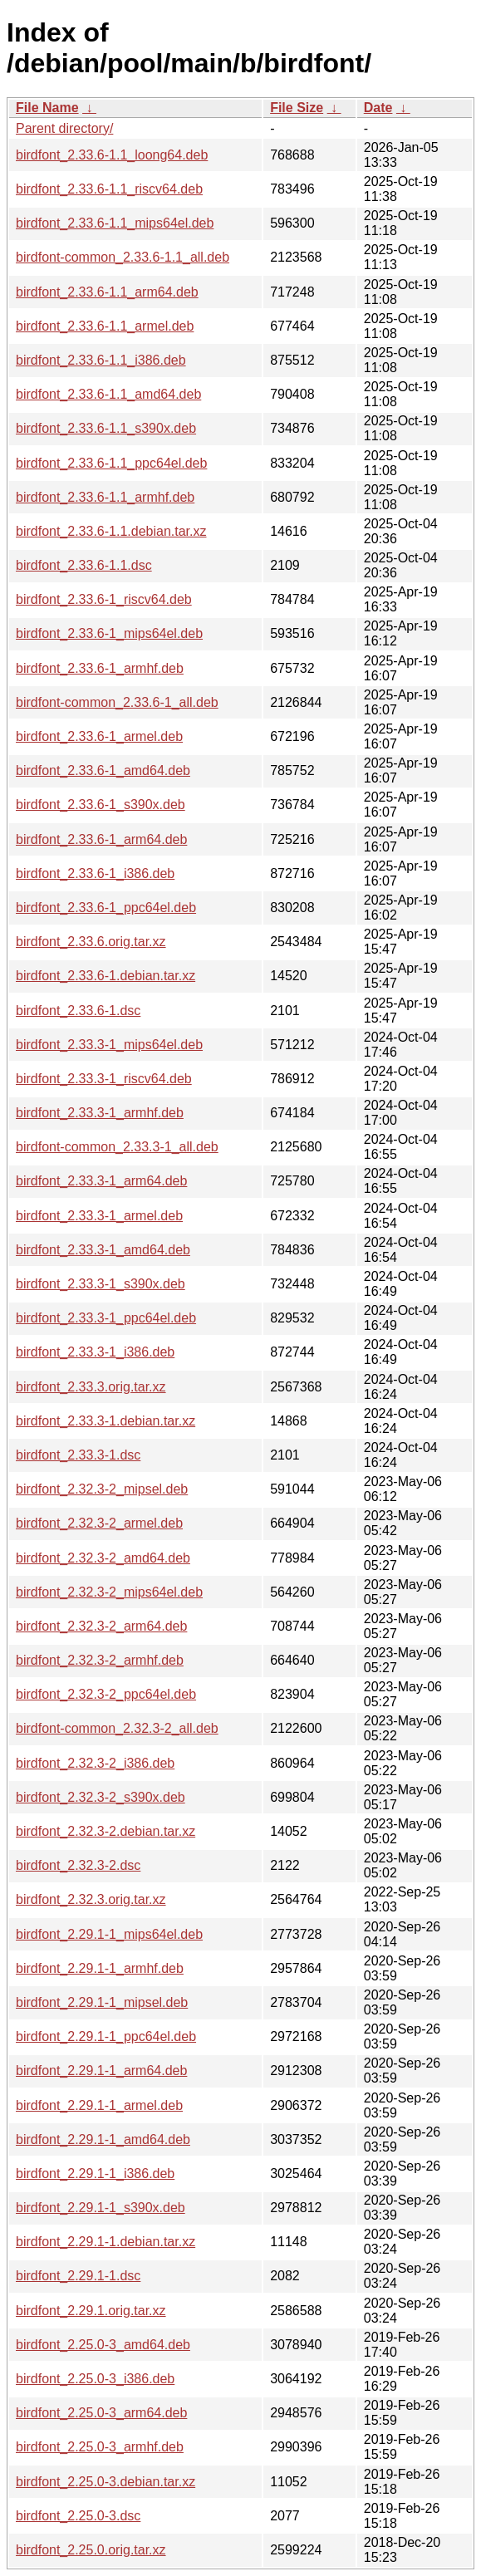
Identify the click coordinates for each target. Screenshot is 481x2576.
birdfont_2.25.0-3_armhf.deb (100, 2447)
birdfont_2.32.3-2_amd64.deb (103, 1558)
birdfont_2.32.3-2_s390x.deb (100, 1797)
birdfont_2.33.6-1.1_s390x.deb (106, 428)
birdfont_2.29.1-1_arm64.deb (101, 2070)
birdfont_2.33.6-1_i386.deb (95, 873)
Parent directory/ (64, 128)
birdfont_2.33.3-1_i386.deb (95, 1352)
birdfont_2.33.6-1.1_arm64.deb (107, 292)
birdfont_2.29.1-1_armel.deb (99, 2105)
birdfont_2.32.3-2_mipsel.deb (102, 1489)
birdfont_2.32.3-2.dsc (78, 1865)
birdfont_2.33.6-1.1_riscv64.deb (109, 189)
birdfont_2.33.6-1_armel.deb (99, 736)
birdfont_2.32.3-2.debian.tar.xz (105, 1831)
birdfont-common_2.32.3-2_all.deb (117, 1728)
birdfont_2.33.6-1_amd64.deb (103, 770)
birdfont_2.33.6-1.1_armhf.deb (105, 497)
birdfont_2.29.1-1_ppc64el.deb (106, 2036)
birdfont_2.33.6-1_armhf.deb (100, 668)
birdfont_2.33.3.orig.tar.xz (91, 1387)
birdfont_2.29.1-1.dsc (78, 2276)
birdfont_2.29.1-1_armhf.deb (100, 1968)
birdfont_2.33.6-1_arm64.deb (101, 839)
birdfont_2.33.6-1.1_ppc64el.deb (111, 463)
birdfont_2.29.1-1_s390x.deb (100, 2208)
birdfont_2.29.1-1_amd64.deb (103, 2139)
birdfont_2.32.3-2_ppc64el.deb (106, 1694)
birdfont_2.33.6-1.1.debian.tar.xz (111, 531)
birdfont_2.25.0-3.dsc (78, 2516)
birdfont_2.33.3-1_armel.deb (99, 1216)
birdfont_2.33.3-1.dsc (78, 1455)
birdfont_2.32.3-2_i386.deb (95, 1763)
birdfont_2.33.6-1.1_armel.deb (105, 326)
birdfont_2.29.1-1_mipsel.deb (102, 2002)
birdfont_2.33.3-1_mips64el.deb (109, 1045)
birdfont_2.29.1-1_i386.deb (95, 2173)
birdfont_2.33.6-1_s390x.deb (100, 804)
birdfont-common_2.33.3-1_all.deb (117, 1147)
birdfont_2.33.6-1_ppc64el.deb (106, 907)
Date (378, 108)
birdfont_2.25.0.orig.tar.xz (91, 2550)
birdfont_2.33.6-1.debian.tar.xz (105, 976)
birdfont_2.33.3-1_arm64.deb (101, 1181)
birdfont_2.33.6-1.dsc (78, 1010)
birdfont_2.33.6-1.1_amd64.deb (108, 394)
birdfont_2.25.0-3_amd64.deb (103, 2345)
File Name (47, 108)
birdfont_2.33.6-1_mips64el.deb (109, 633)
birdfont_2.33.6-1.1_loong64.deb (112, 155)
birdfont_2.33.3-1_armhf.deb (100, 1113)
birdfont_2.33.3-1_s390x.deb (100, 1284)
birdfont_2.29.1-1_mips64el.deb (109, 1934)
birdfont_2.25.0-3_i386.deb (95, 2379)
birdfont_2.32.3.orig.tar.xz (91, 1899)
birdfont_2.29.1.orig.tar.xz (91, 2311)
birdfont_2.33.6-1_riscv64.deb (104, 599)
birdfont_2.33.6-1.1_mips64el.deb (115, 223)
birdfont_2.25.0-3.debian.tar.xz (105, 2482)
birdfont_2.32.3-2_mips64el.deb (109, 1592)
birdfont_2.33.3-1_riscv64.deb (104, 1079)
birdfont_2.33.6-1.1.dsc (84, 565)
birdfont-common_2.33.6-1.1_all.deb (122, 257)
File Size (296, 108)
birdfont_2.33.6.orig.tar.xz (91, 942)
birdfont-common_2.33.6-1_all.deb (117, 702)
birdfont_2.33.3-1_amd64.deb (103, 1250)
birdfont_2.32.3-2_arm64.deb (101, 1626)
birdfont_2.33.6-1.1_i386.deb (101, 360)
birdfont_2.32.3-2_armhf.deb (100, 1660)
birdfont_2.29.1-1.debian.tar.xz (105, 2242)
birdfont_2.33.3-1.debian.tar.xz (105, 1421)
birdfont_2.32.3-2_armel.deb (99, 1523)
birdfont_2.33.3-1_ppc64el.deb (106, 1318)
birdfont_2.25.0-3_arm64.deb (101, 2413)
